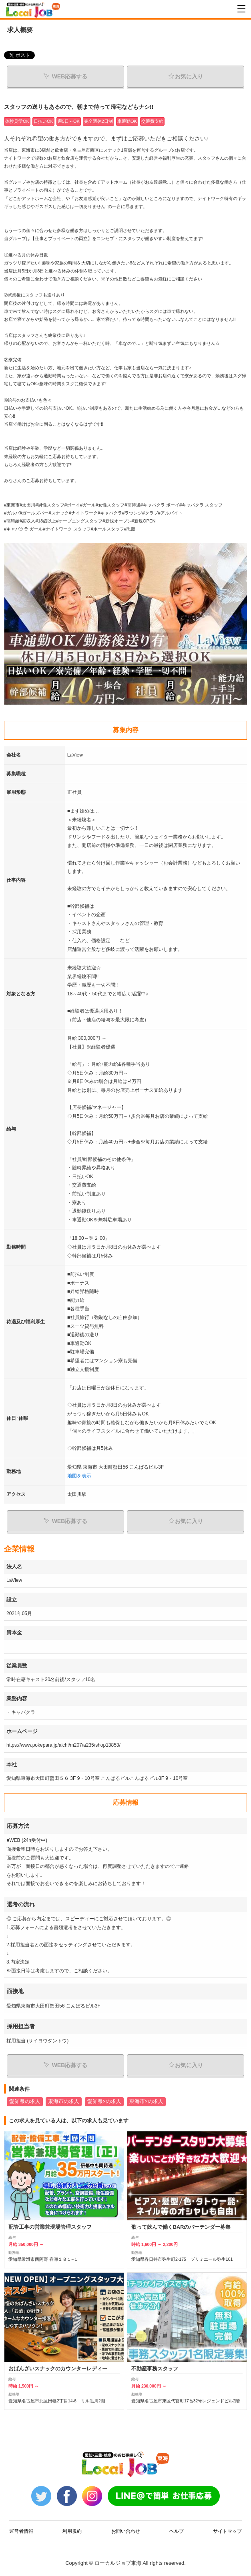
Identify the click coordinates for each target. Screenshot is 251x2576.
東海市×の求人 (146, 2101)
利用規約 (72, 2531)
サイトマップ (227, 2531)
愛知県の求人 (24, 2101)
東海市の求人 (63, 2101)
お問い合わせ (125, 2531)
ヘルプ (176, 2531)
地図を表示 (79, 1476)
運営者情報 (21, 2531)
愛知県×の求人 (104, 2101)
